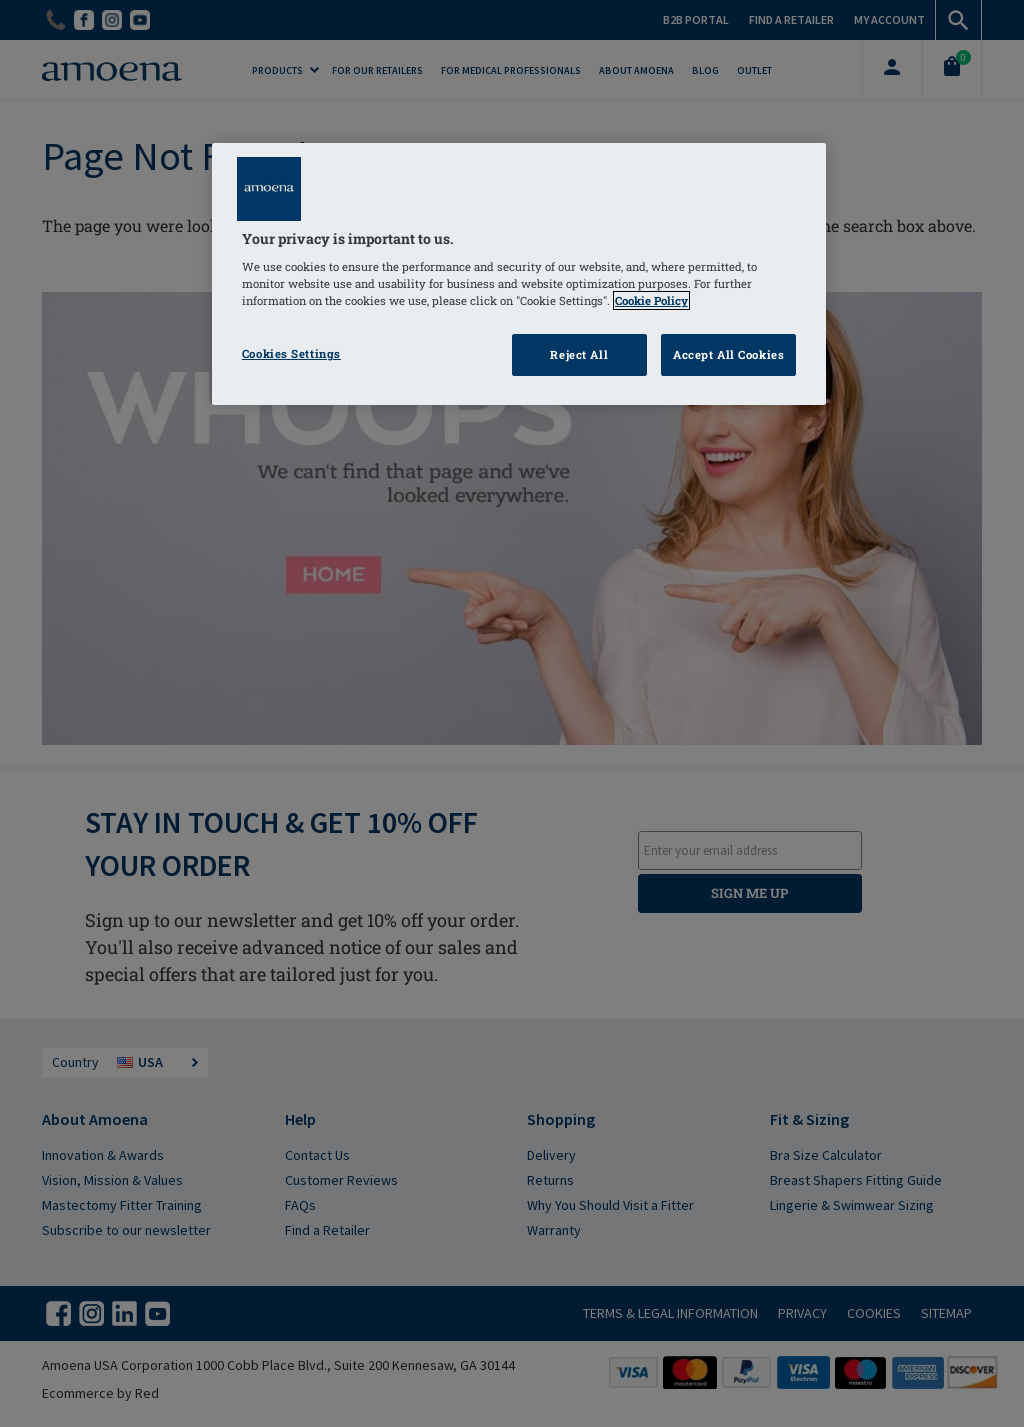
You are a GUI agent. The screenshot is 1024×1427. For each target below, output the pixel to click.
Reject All (579, 354)
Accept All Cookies (728, 354)
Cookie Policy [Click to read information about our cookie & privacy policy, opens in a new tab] (651, 300)
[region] (519, 274)
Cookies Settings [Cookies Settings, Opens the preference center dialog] (291, 353)
